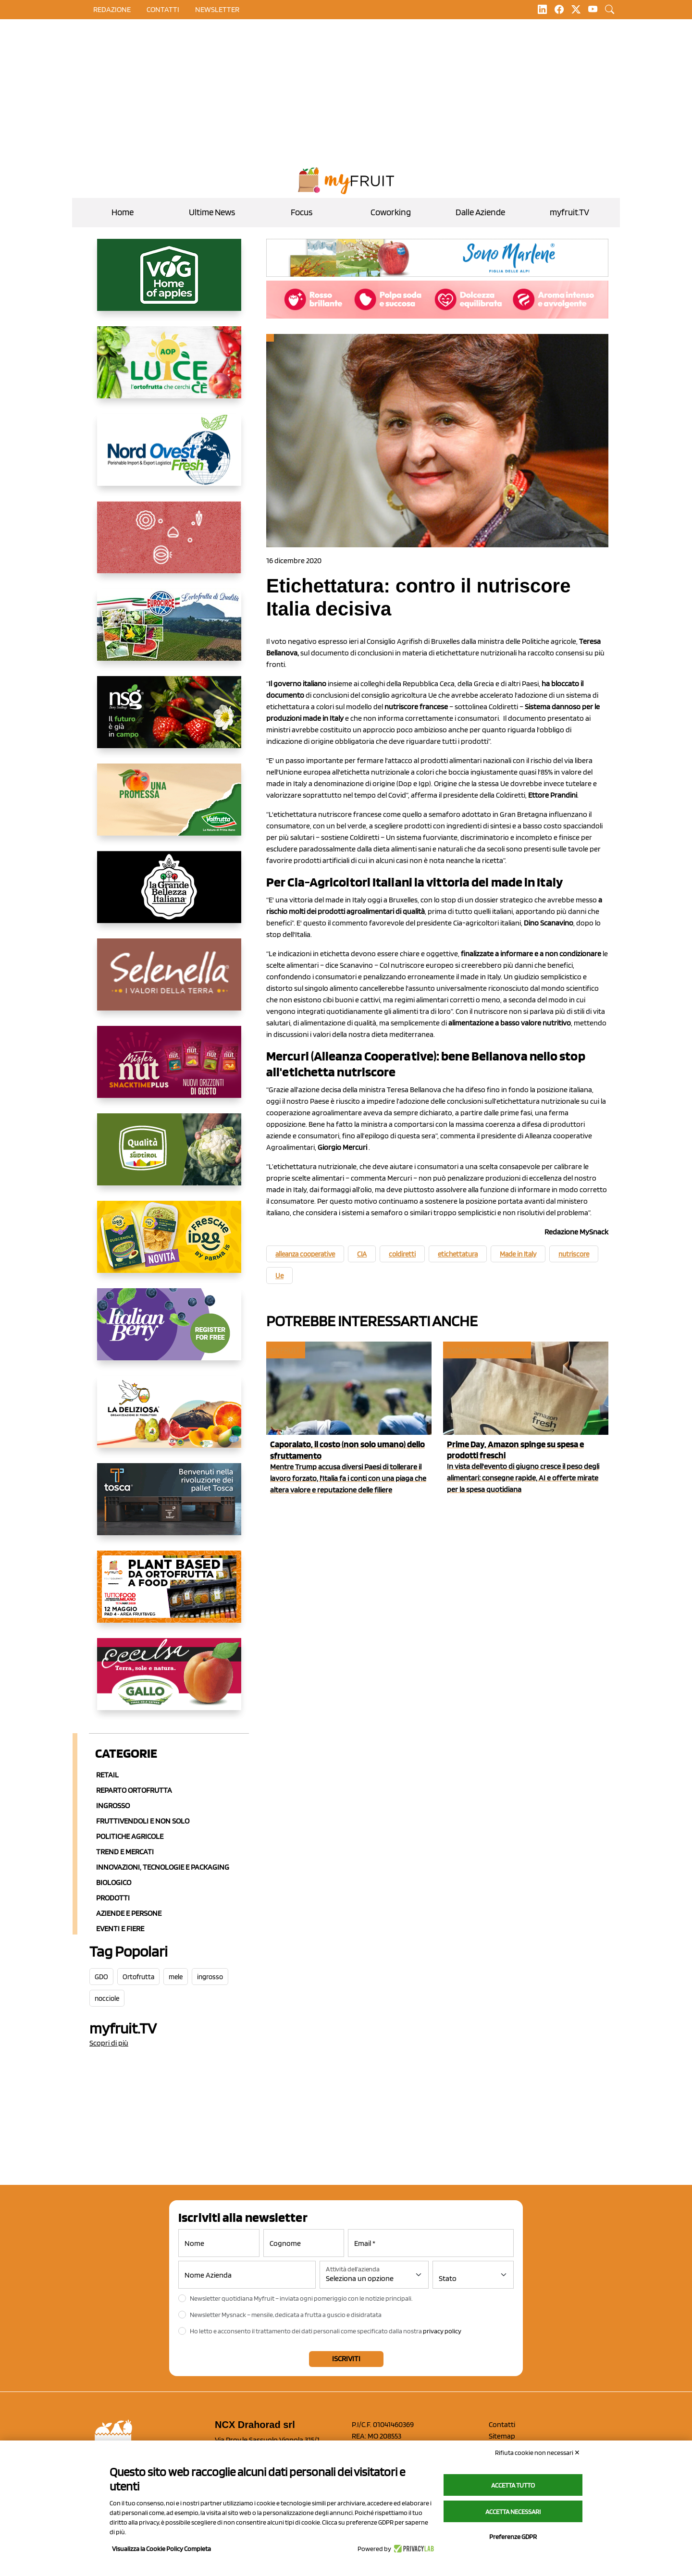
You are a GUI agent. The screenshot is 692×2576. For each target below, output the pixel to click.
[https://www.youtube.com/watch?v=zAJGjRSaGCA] (169, 1594)
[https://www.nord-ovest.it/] (169, 457)
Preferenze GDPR (513, 2536)
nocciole (107, 1998)
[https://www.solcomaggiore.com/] (169, 545)
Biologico (113, 1882)
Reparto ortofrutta (134, 1790)
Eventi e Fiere (120, 1928)
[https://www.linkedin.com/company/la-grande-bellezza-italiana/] (169, 894)
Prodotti (113, 1897)
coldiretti (402, 1254)
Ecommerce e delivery (486, 1350)
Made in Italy (518, 1254)
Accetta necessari (513, 2511)
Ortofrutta (138, 1976)
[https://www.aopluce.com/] (169, 370)
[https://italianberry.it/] (169, 1332)
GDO (101, 1976)
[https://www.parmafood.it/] (169, 1244)
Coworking (391, 212)
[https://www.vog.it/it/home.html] (169, 282)
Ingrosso (113, 1805)
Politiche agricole (129, 1836)
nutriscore (573, 1254)
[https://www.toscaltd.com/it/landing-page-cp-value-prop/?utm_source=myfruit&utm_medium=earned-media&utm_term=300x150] (169, 1507)
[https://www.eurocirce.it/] (169, 632)
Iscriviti (346, 2358)
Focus (301, 212)
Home (122, 212)
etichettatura (458, 1254)
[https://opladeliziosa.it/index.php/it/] (169, 1419)
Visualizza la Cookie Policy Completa (161, 2548)
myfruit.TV (569, 212)
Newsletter (217, 9)
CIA (362, 1254)
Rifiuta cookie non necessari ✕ (537, 2452)
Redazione (112, 9)
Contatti (502, 2424)
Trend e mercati (125, 1851)
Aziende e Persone (128, 1913)
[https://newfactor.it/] (169, 1069)
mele (176, 1976)
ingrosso (210, 1976)
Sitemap (502, 2435)
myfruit (285, 1350)
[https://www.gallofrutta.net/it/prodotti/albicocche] (169, 1682)
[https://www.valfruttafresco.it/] (169, 807)
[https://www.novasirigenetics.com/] (169, 720)
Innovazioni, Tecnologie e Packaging (162, 1867)
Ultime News (212, 212)
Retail (107, 1774)
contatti (163, 9)
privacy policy (442, 2331)
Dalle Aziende (480, 212)
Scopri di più (108, 2042)
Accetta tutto (513, 2485)
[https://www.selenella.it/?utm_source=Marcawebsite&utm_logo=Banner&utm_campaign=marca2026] (169, 982)
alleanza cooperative (305, 1254)
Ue (279, 1275)
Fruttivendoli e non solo (142, 1820)
